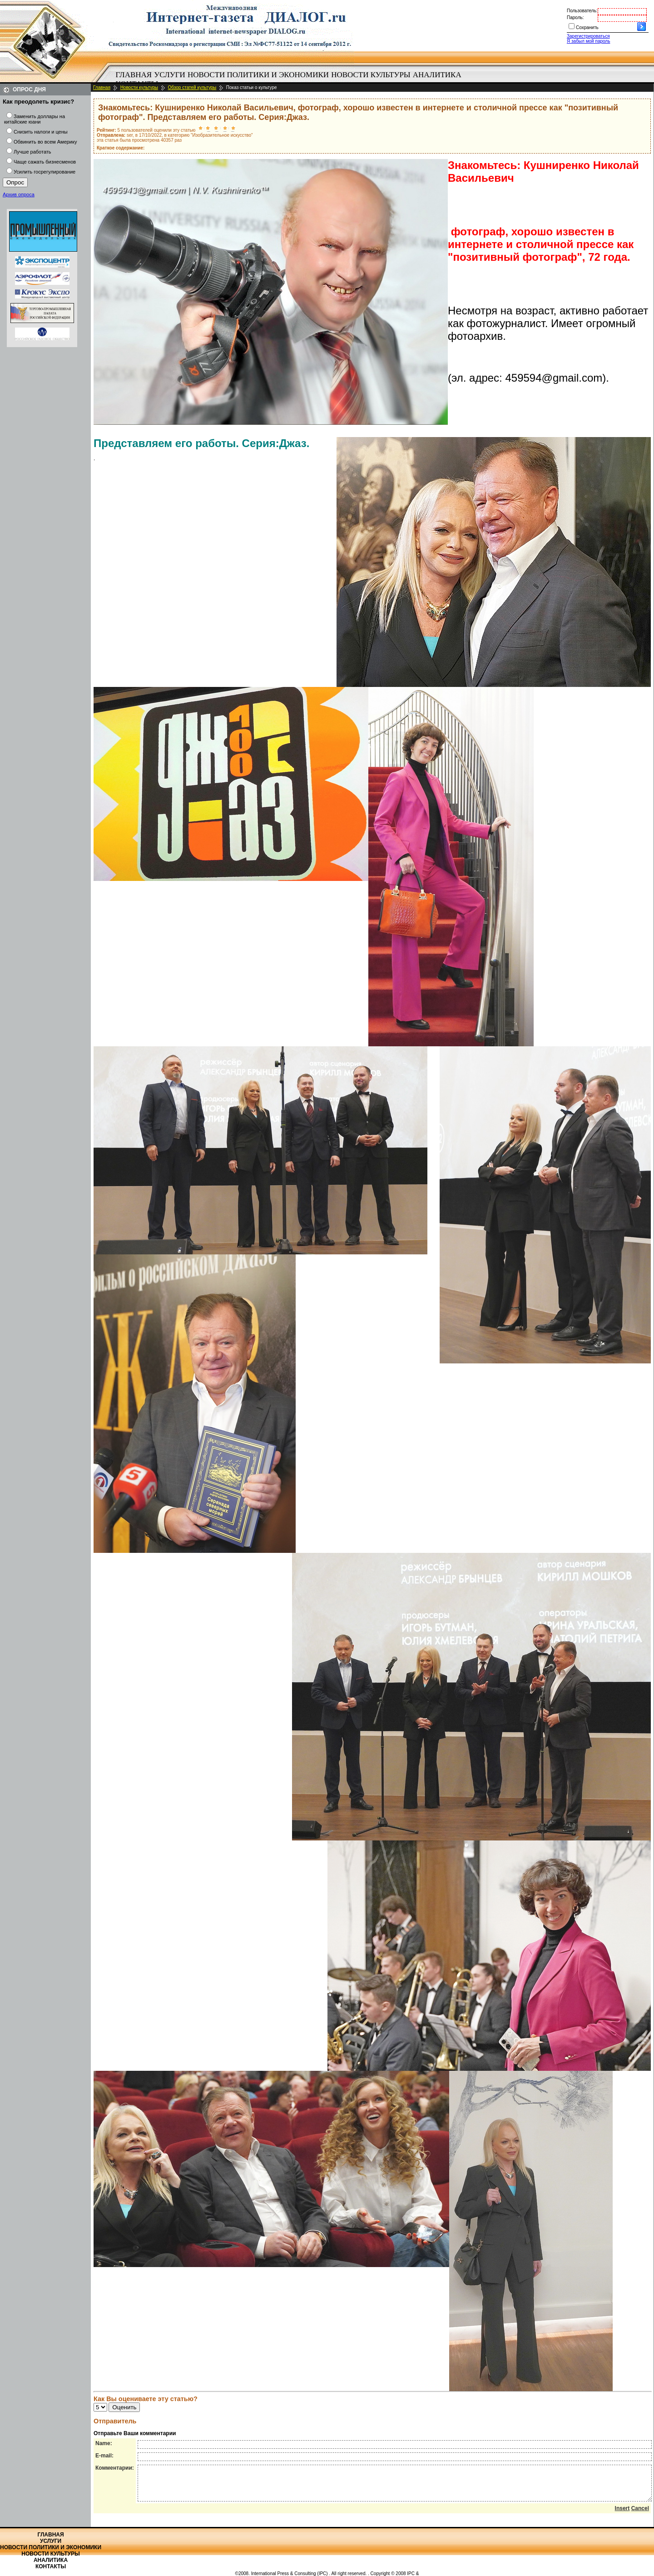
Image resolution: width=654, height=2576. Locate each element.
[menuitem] (133, 75)
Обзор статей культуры (192, 87)
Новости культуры (370, 74)
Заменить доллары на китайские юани (34, 119)
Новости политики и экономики (258, 74)
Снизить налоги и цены (41, 131)
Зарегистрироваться (588, 36)
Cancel (640, 2515)
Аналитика (437, 74)
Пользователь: (582, 10)
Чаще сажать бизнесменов (45, 161)
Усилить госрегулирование (44, 171)
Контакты (50, 2566)
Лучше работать (32, 151)
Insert (622, 2515)
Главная (134, 74)
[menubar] (290, 79)
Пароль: (575, 17)
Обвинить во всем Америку (45, 141)
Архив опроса (19, 194)
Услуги (169, 74)
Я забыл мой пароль (588, 41)
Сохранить (587, 27)
